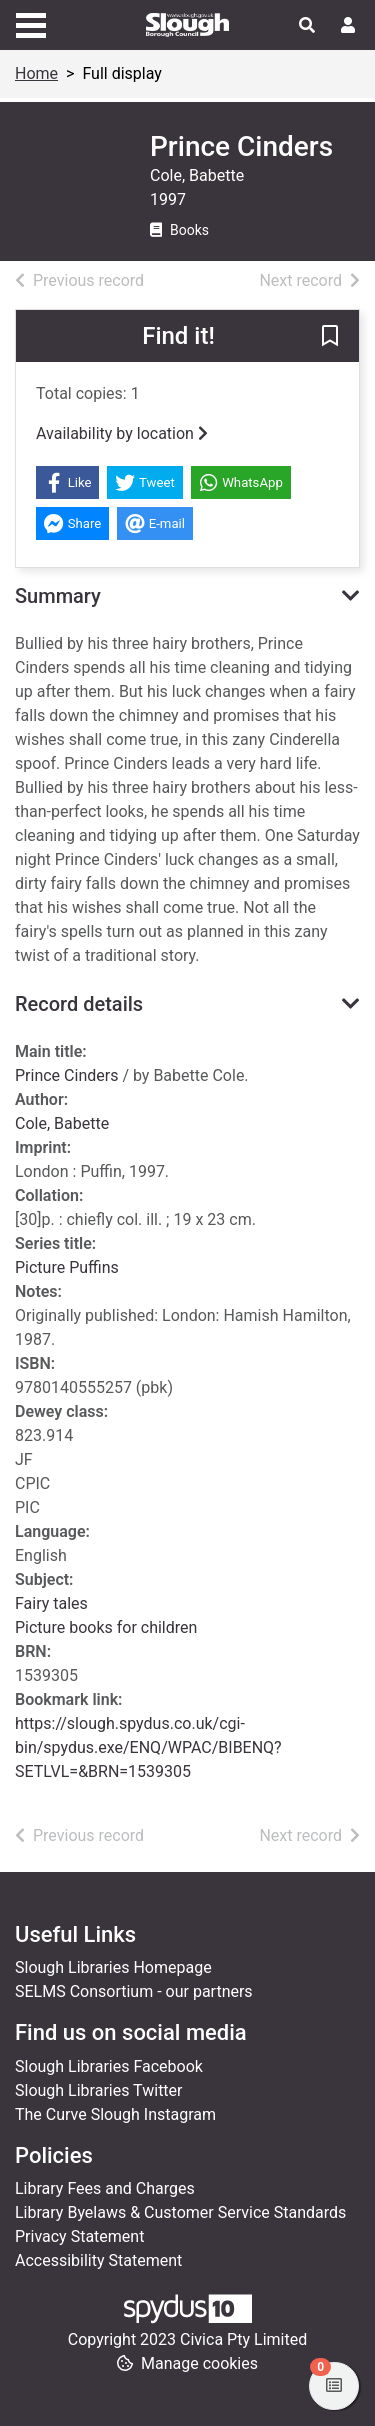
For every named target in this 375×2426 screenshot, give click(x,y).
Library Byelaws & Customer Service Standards (180, 2212)
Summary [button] (58, 596)
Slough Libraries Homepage (113, 1967)
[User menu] (348, 26)
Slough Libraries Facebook (109, 2066)
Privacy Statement (79, 2236)
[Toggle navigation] (31, 23)
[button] (330, 337)
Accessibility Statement (98, 2260)
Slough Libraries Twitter (99, 2090)
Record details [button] (79, 1004)
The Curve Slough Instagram (115, 2114)
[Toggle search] (307, 26)
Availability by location (122, 433)
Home (36, 73)
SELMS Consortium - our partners (134, 1991)
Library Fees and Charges (105, 2188)
